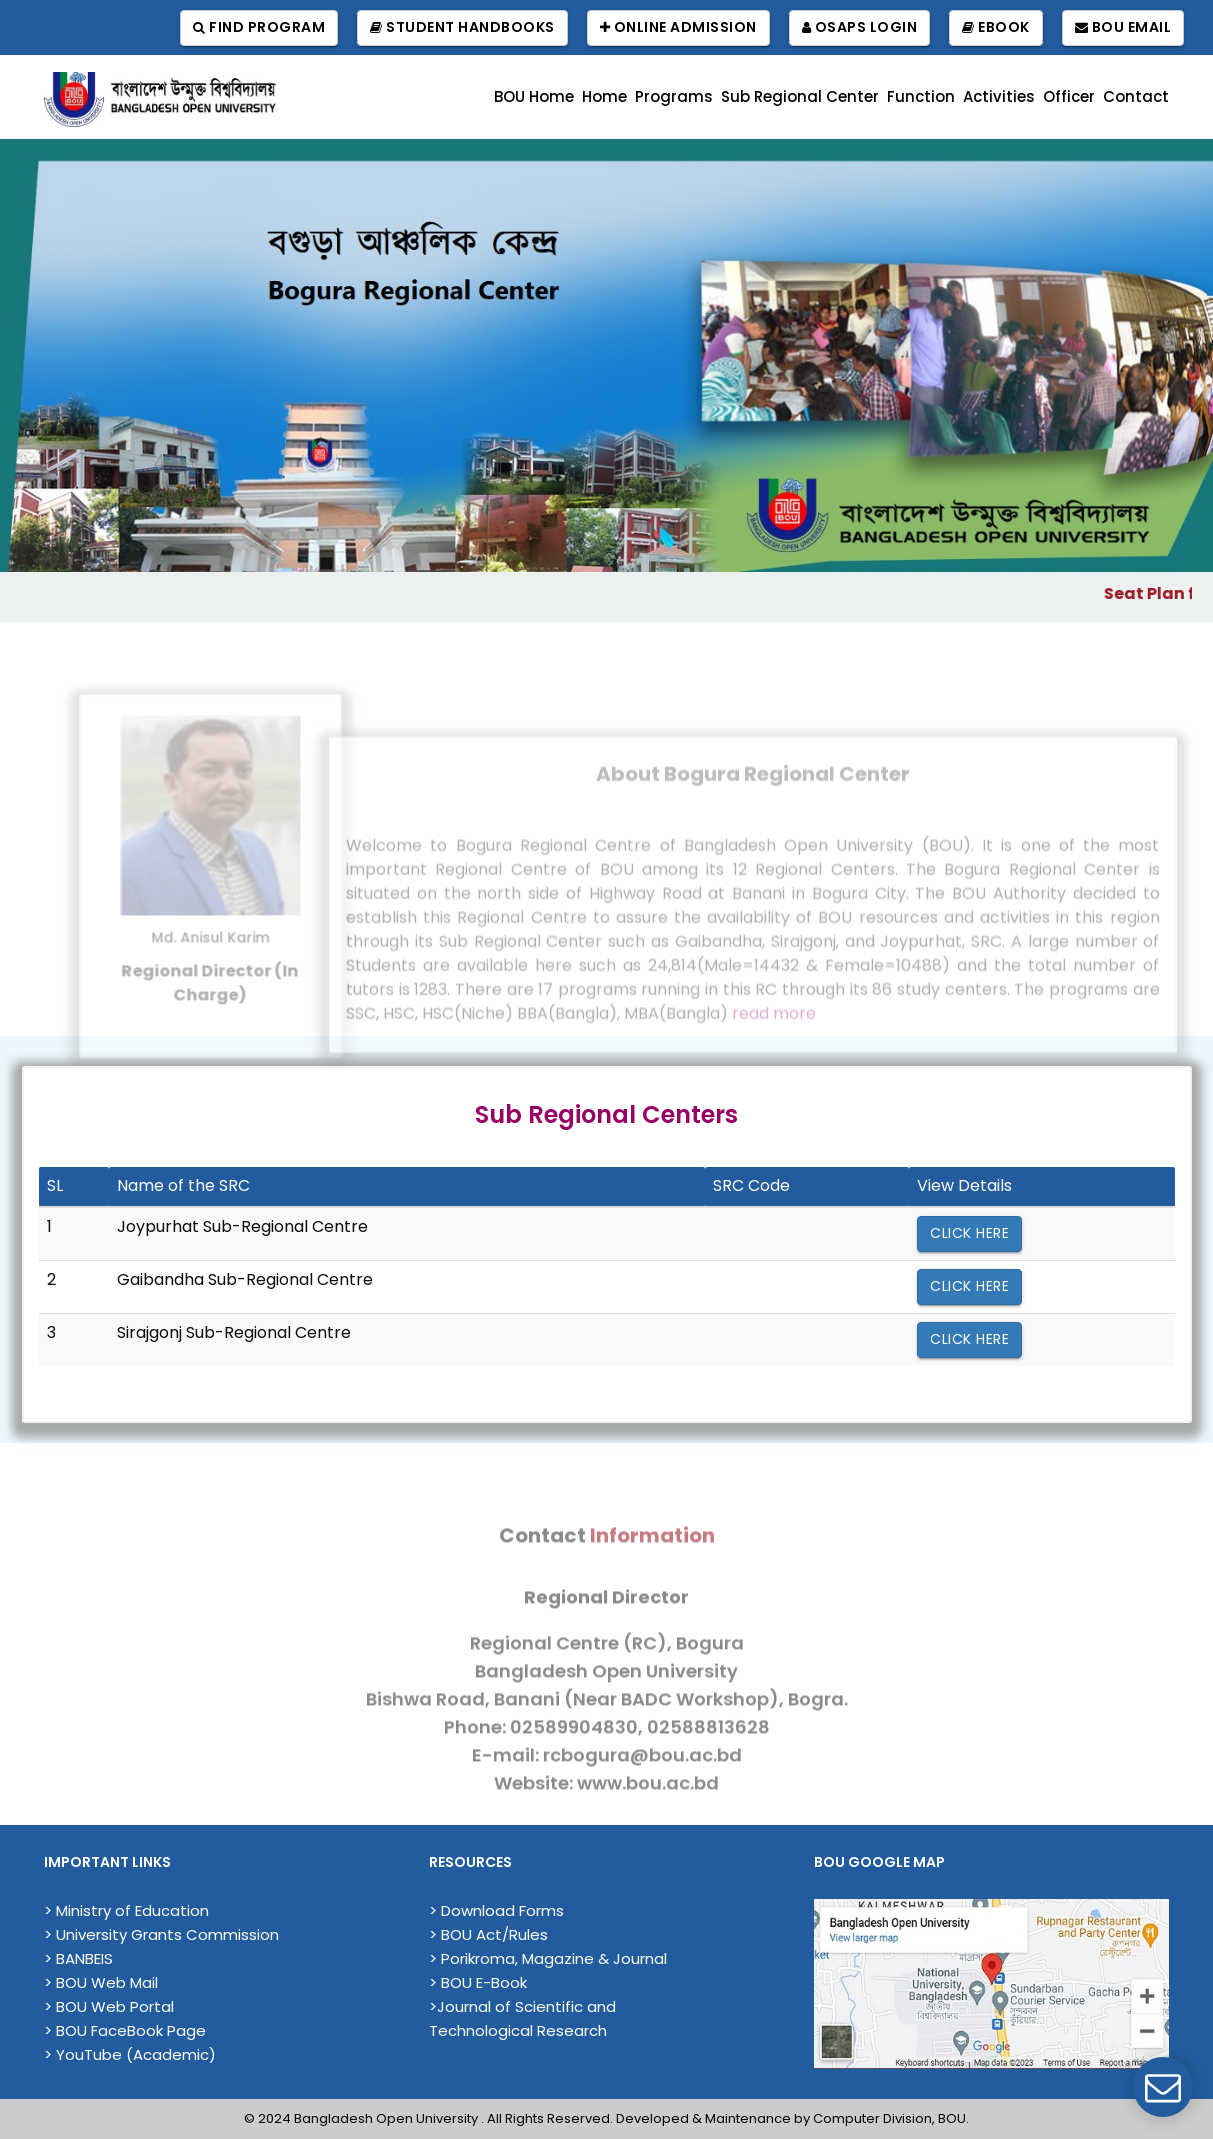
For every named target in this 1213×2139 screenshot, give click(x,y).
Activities (999, 96)
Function (921, 96)
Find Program (259, 27)
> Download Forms (496, 1910)
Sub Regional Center (800, 96)
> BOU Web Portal (109, 2006)
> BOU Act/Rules (488, 1934)
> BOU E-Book (478, 1982)
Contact (1136, 96)
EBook (996, 27)
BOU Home (534, 96)
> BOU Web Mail (101, 1982)
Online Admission (678, 27)
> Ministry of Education (126, 1910)
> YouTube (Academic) (130, 2054)
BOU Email (1123, 27)
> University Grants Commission (161, 1934)
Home (604, 96)
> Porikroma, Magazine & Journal (548, 1958)
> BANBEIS (78, 1958)
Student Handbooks (462, 27)
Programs (674, 96)
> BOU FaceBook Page (125, 2030)
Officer (1069, 96)
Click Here (969, 1233)
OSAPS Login (860, 27)
